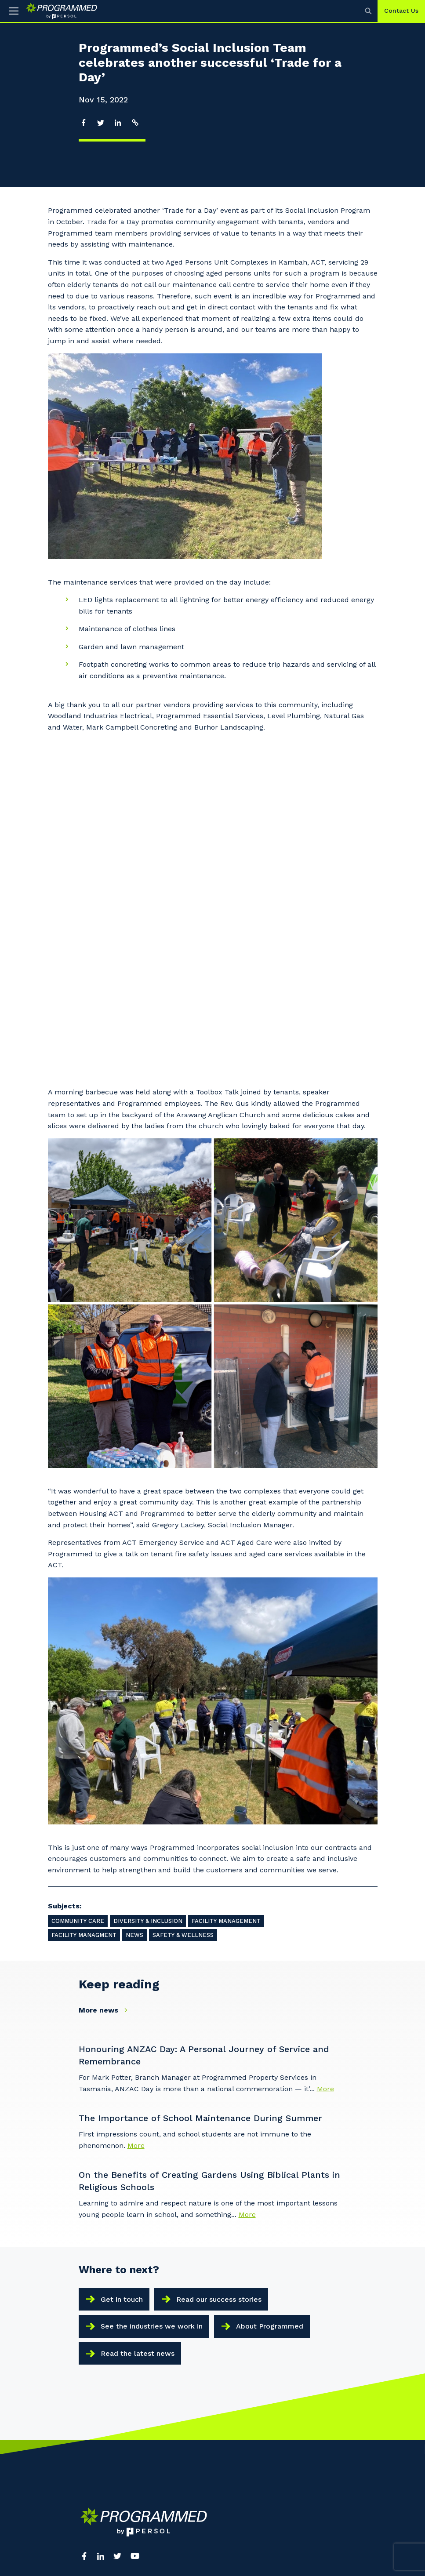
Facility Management (226, 1602)
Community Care (77, 1602)
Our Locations (99, 2326)
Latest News (97, 2339)
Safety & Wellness (183, 1616)
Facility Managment (83, 1616)
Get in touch (122, 1981)
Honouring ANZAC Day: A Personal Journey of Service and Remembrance (204, 1737)
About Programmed (269, 2008)
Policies (148, 2446)
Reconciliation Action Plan (254, 2326)
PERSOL (228, 2299)
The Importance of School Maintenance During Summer (200, 1800)
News (134, 1616)
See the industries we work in (152, 2008)
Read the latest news (137, 2035)
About (88, 2299)
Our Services (97, 2312)
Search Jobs (234, 2312)
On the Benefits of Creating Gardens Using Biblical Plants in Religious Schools (209, 1862)
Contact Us (401, 10)
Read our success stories (219, 1981)
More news (105, 1692)
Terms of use (98, 2446)
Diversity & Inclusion (147, 1602)
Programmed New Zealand (187, 2409)
